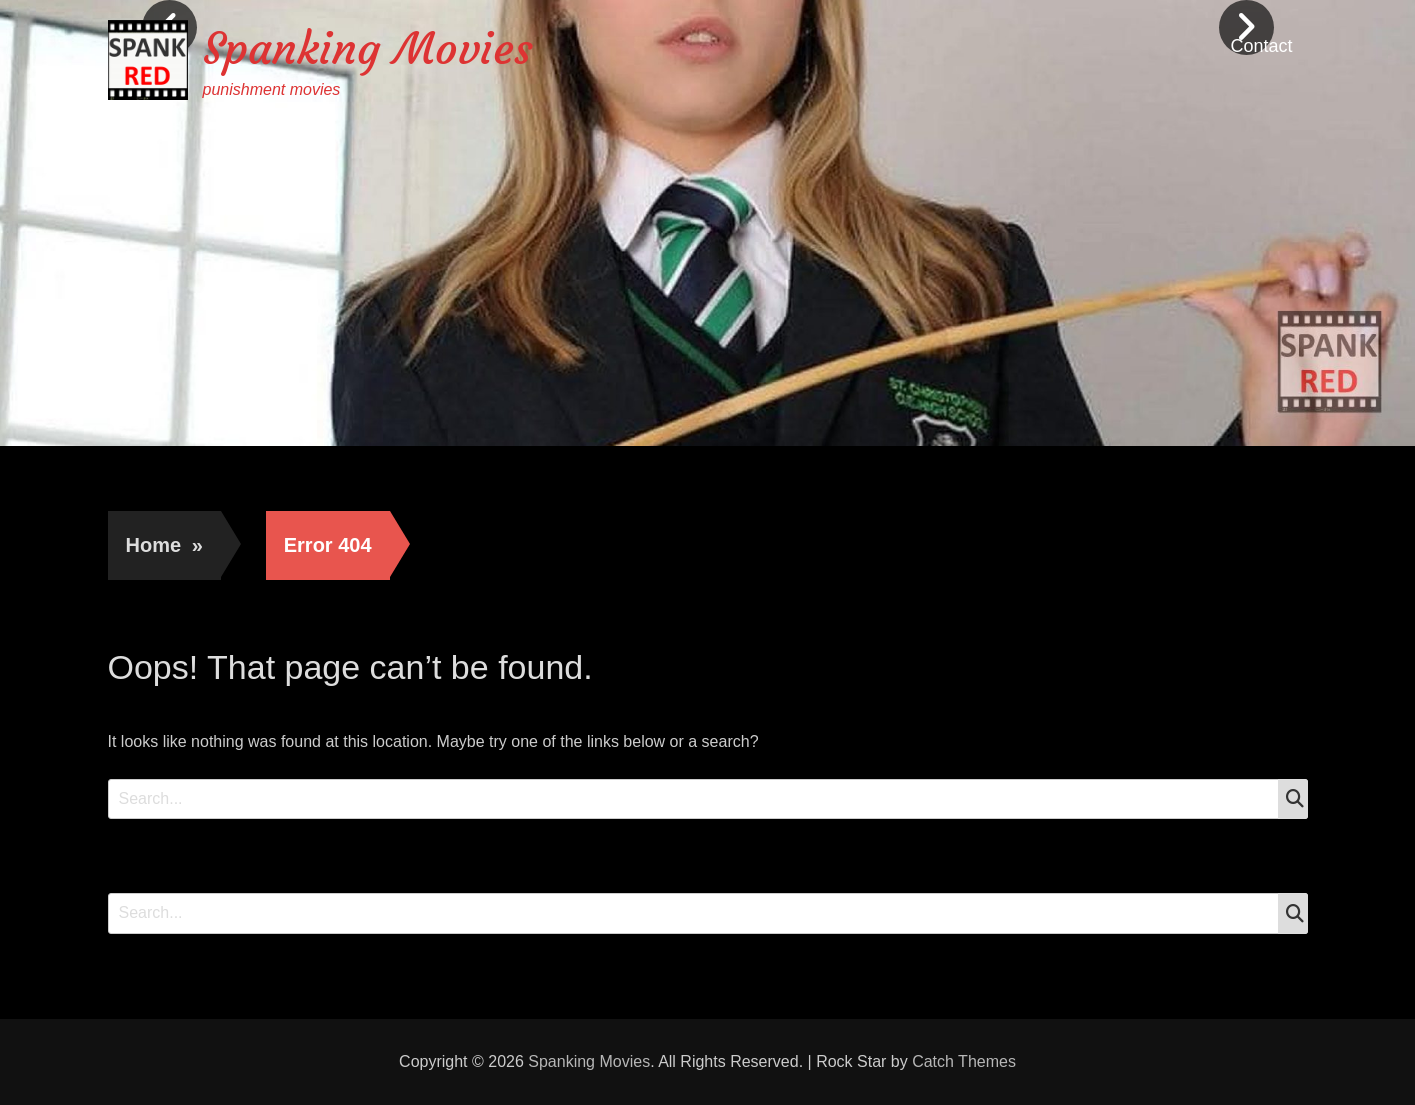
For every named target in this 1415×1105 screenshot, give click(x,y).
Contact (1261, 46)
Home (164, 545)
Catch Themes (964, 1061)
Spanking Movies (368, 48)
